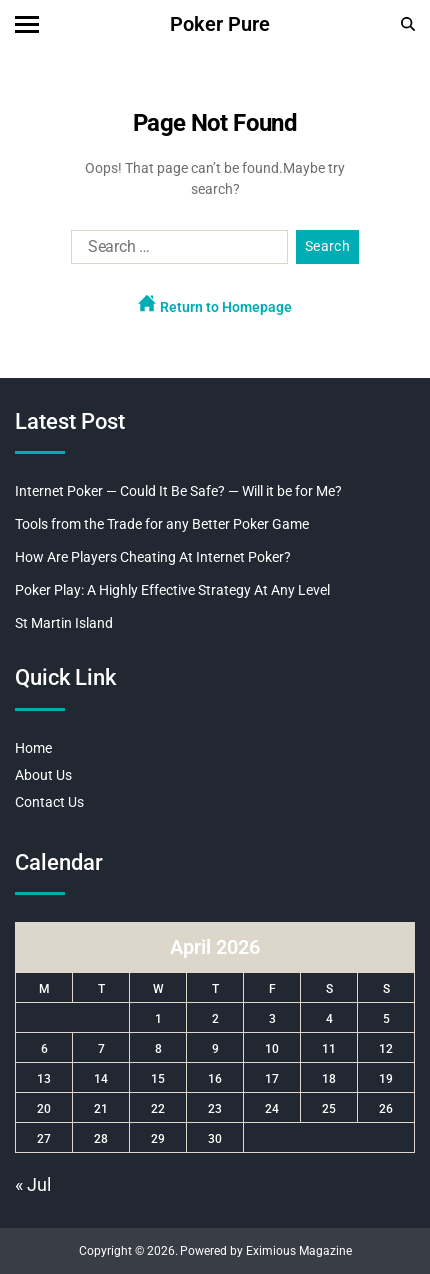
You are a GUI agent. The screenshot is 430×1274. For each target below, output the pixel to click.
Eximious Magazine (299, 1251)
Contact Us (49, 802)
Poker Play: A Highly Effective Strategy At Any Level (172, 590)
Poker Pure (220, 24)
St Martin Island (64, 623)
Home (33, 748)
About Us (43, 775)
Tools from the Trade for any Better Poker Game (162, 524)
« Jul (33, 1184)
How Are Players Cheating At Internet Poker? (153, 557)
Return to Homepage (215, 304)
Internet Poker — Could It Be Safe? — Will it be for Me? (178, 491)
